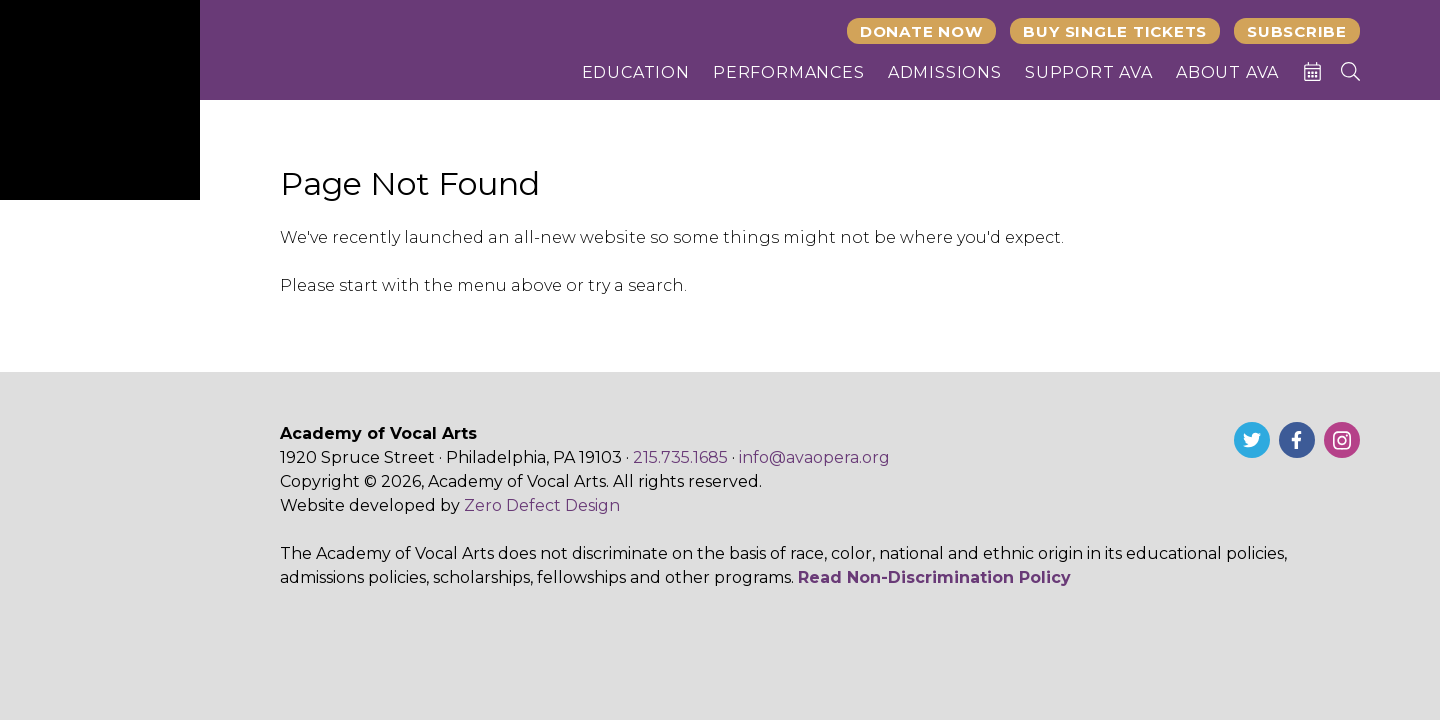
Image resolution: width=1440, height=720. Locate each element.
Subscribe (1297, 31)
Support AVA (1089, 72)
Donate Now (922, 31)
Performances (789, 72)
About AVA (1227, 72)
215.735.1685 (680, 457)
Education (636, 72)
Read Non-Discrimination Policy (934, 577)
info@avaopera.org (814, 457)
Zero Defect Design (542, 505)
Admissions (945, 72)
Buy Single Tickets (1115, 31)
